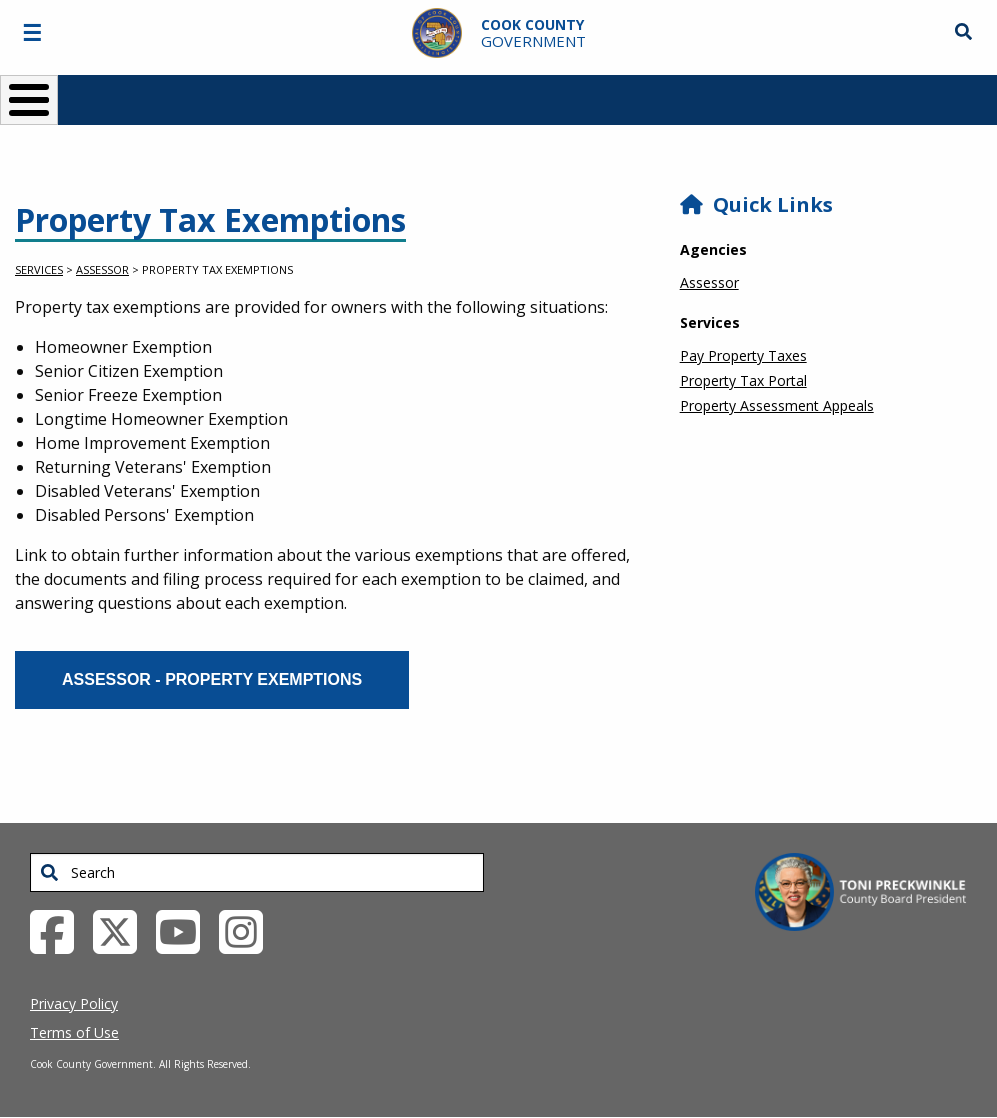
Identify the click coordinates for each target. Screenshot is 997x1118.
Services (39, 269)
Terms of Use (74, 1032)
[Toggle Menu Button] (29, 100)
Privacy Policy (74, 1003)
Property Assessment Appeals (777, 405)
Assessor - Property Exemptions (212, 679)
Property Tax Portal (743, 380)
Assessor (102, 269)
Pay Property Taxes (743, 355)
